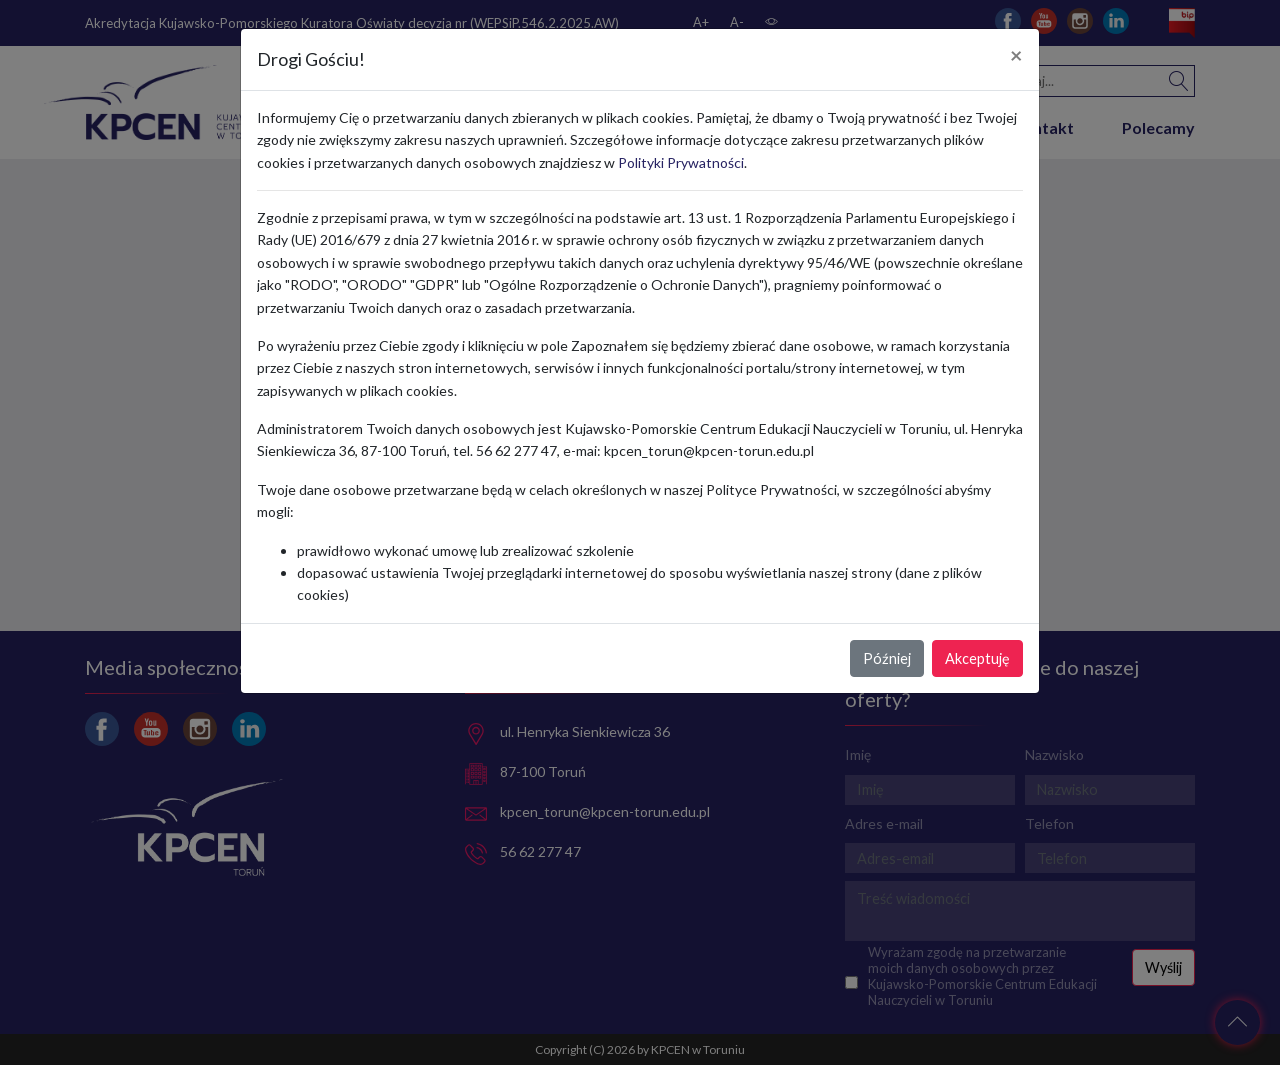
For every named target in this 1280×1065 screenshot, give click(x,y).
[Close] (1016, 56)
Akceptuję (977, 658)
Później (887, 658)
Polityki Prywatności (681, 162)
